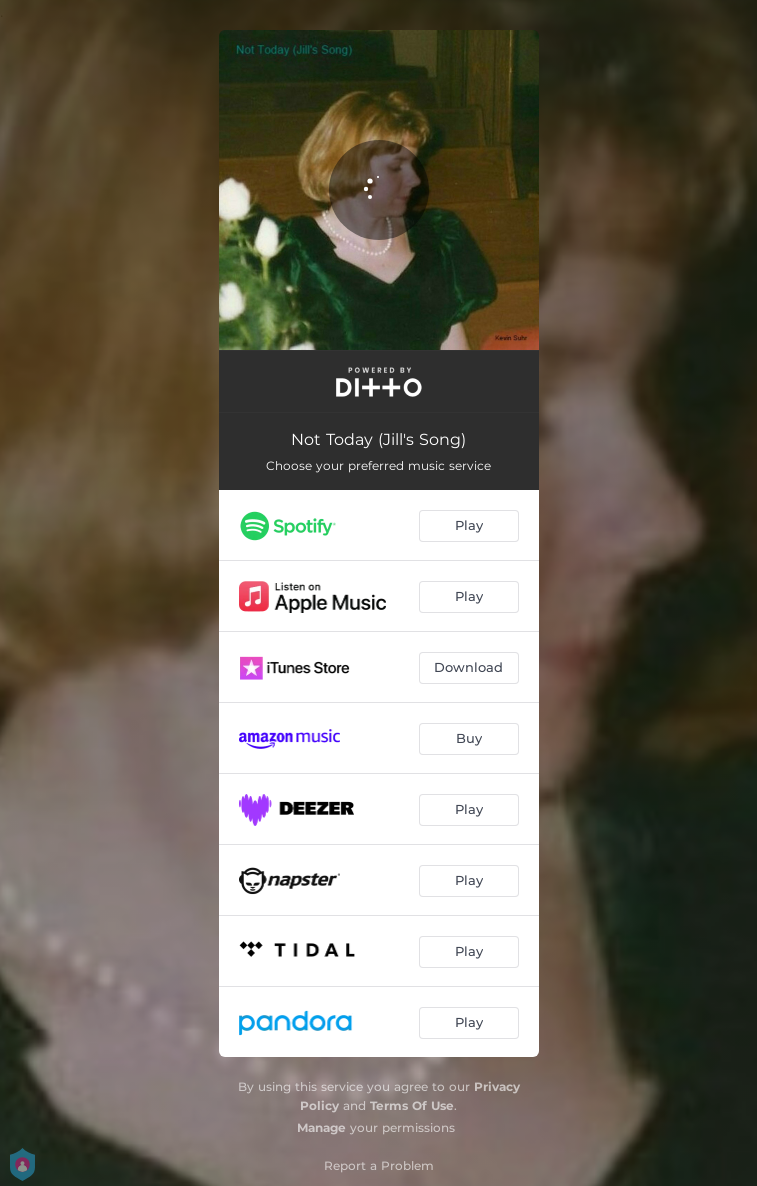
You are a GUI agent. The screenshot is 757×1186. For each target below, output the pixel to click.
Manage (321, 1127)
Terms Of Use (412, 1105)
